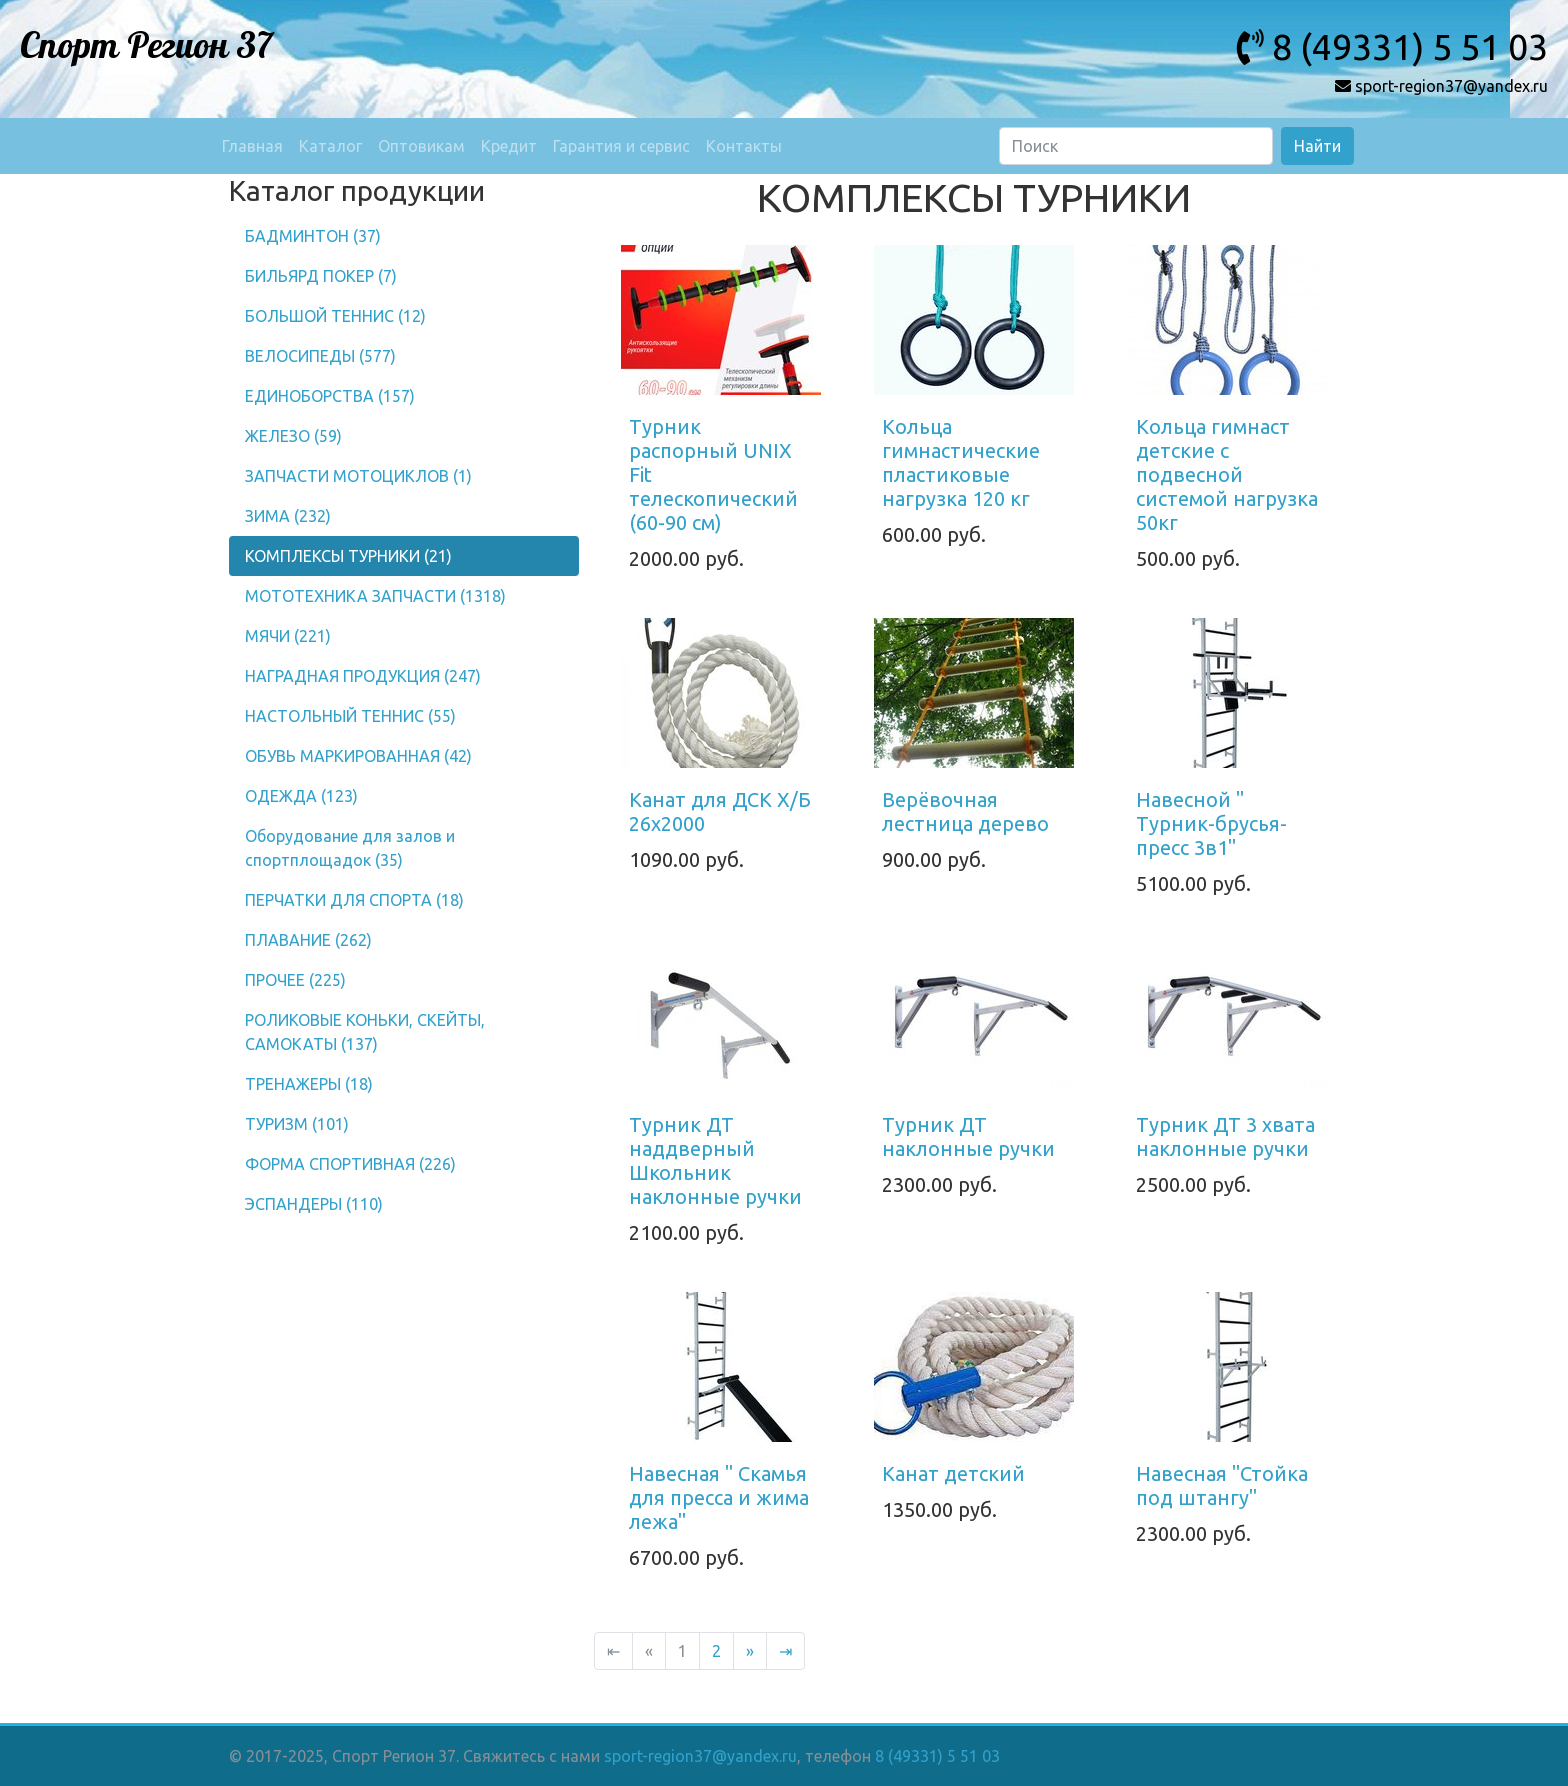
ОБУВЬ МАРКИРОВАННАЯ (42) (358, 756)
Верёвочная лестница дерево (965, 811)
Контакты (744, 146)
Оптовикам (421, 146)
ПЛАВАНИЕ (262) (308, 940)
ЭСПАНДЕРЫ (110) (314, 1204)
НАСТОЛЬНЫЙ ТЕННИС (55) (350, 716)
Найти (1317, 146)
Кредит (509, 146)
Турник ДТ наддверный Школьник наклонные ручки (715, 1160)
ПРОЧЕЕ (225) (295, 980)
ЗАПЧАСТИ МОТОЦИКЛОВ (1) (358, 476)
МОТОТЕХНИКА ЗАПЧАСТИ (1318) (375, 596)
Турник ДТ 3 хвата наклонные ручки (1225, 1136)
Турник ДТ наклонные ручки (968, 1136)
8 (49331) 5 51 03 (937, 1756)
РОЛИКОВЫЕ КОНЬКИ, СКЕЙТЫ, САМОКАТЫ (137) (365, 1032)
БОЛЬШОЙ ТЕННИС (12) (335, 316)
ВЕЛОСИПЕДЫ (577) (320, 356)
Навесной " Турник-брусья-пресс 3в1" (1211, 823)
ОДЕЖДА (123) (301, 796)
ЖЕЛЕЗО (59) (293, 436)
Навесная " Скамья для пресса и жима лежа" (719, 1497)
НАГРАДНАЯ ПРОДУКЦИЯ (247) (363, 676)
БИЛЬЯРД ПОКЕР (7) (321, 276)
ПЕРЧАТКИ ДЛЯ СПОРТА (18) (354, 900)
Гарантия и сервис (621, 146)
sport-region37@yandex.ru (700, 1756)
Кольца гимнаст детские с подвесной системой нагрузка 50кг (1227, 474)
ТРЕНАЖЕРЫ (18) (309, 1084)
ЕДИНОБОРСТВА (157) (330, 396)
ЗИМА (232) (288, 516)
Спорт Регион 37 (146, 47)
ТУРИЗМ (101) (297, 1124)
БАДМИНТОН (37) (313, 236)
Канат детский (953, 1473)
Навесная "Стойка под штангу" (1222, 1485)
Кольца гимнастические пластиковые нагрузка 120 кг (961, 462)
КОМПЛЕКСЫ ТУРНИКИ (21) (348, 556)
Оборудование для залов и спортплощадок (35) (350, 848)
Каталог (330, 146)
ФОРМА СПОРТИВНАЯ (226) (350, 1164)
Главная (252, 146)
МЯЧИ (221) (288, 636)
